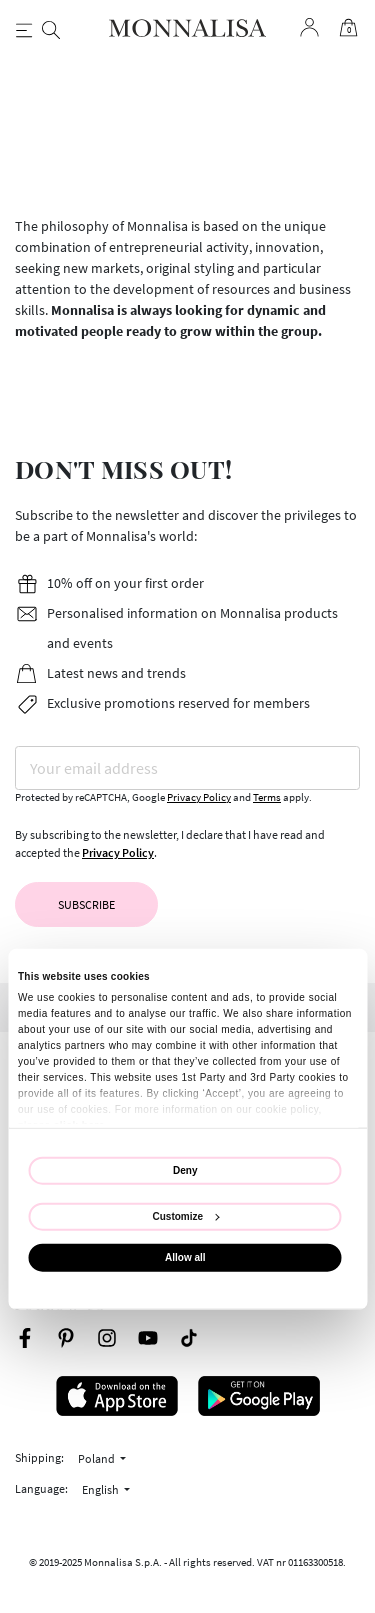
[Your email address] (187, 768)
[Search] (50, 28)
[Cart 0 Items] (346, 28)
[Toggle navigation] (25, 28)
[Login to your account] (309, 27)
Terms (267, 797)
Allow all (185, 1257)
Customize (186, 1216)
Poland (97, 1458)
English (101, 1489)
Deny (185, 1170)
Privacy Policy (199, 797)
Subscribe (86, 904)
